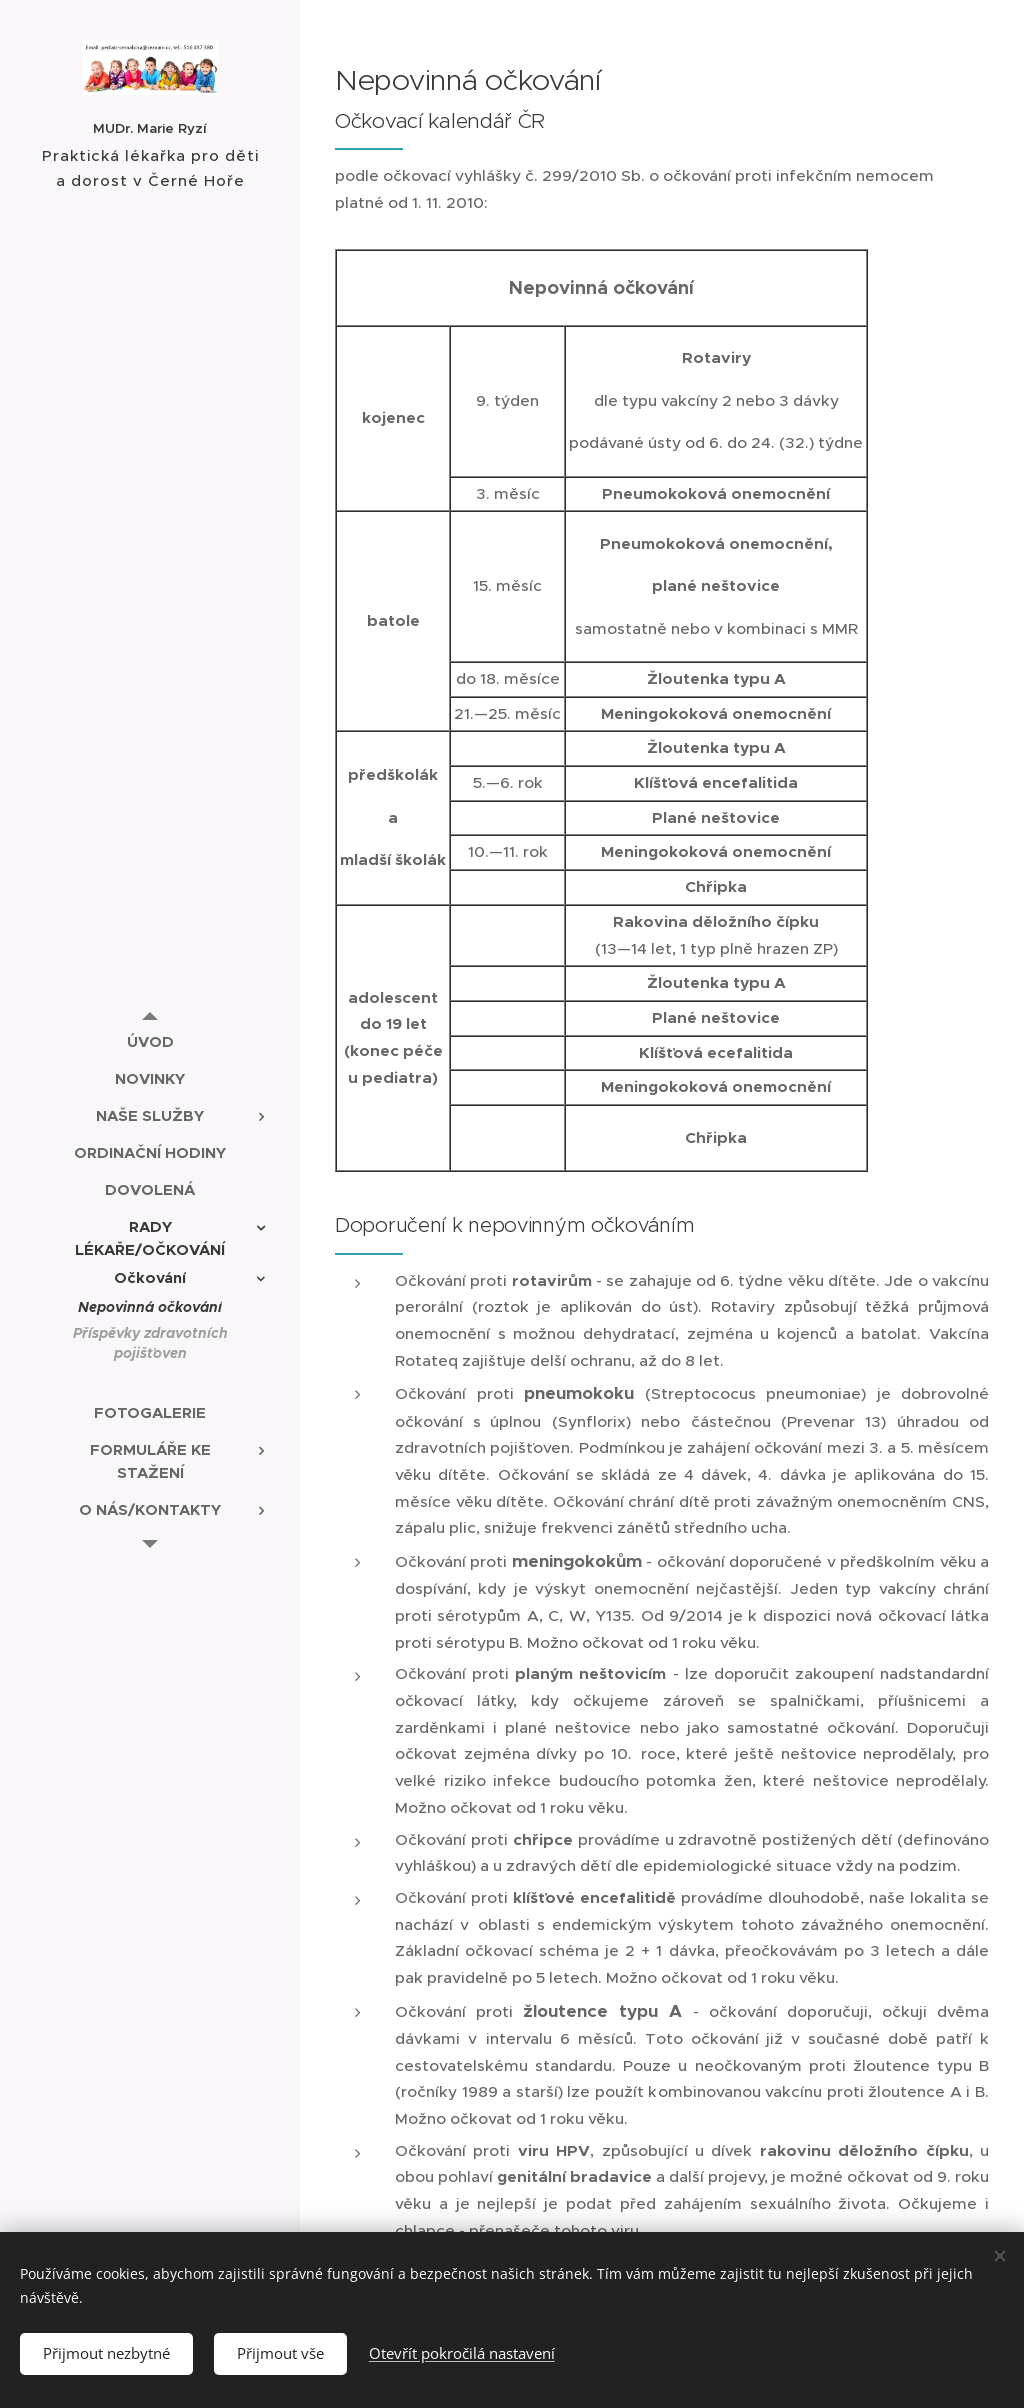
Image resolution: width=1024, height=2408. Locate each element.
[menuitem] (150, 1041)
